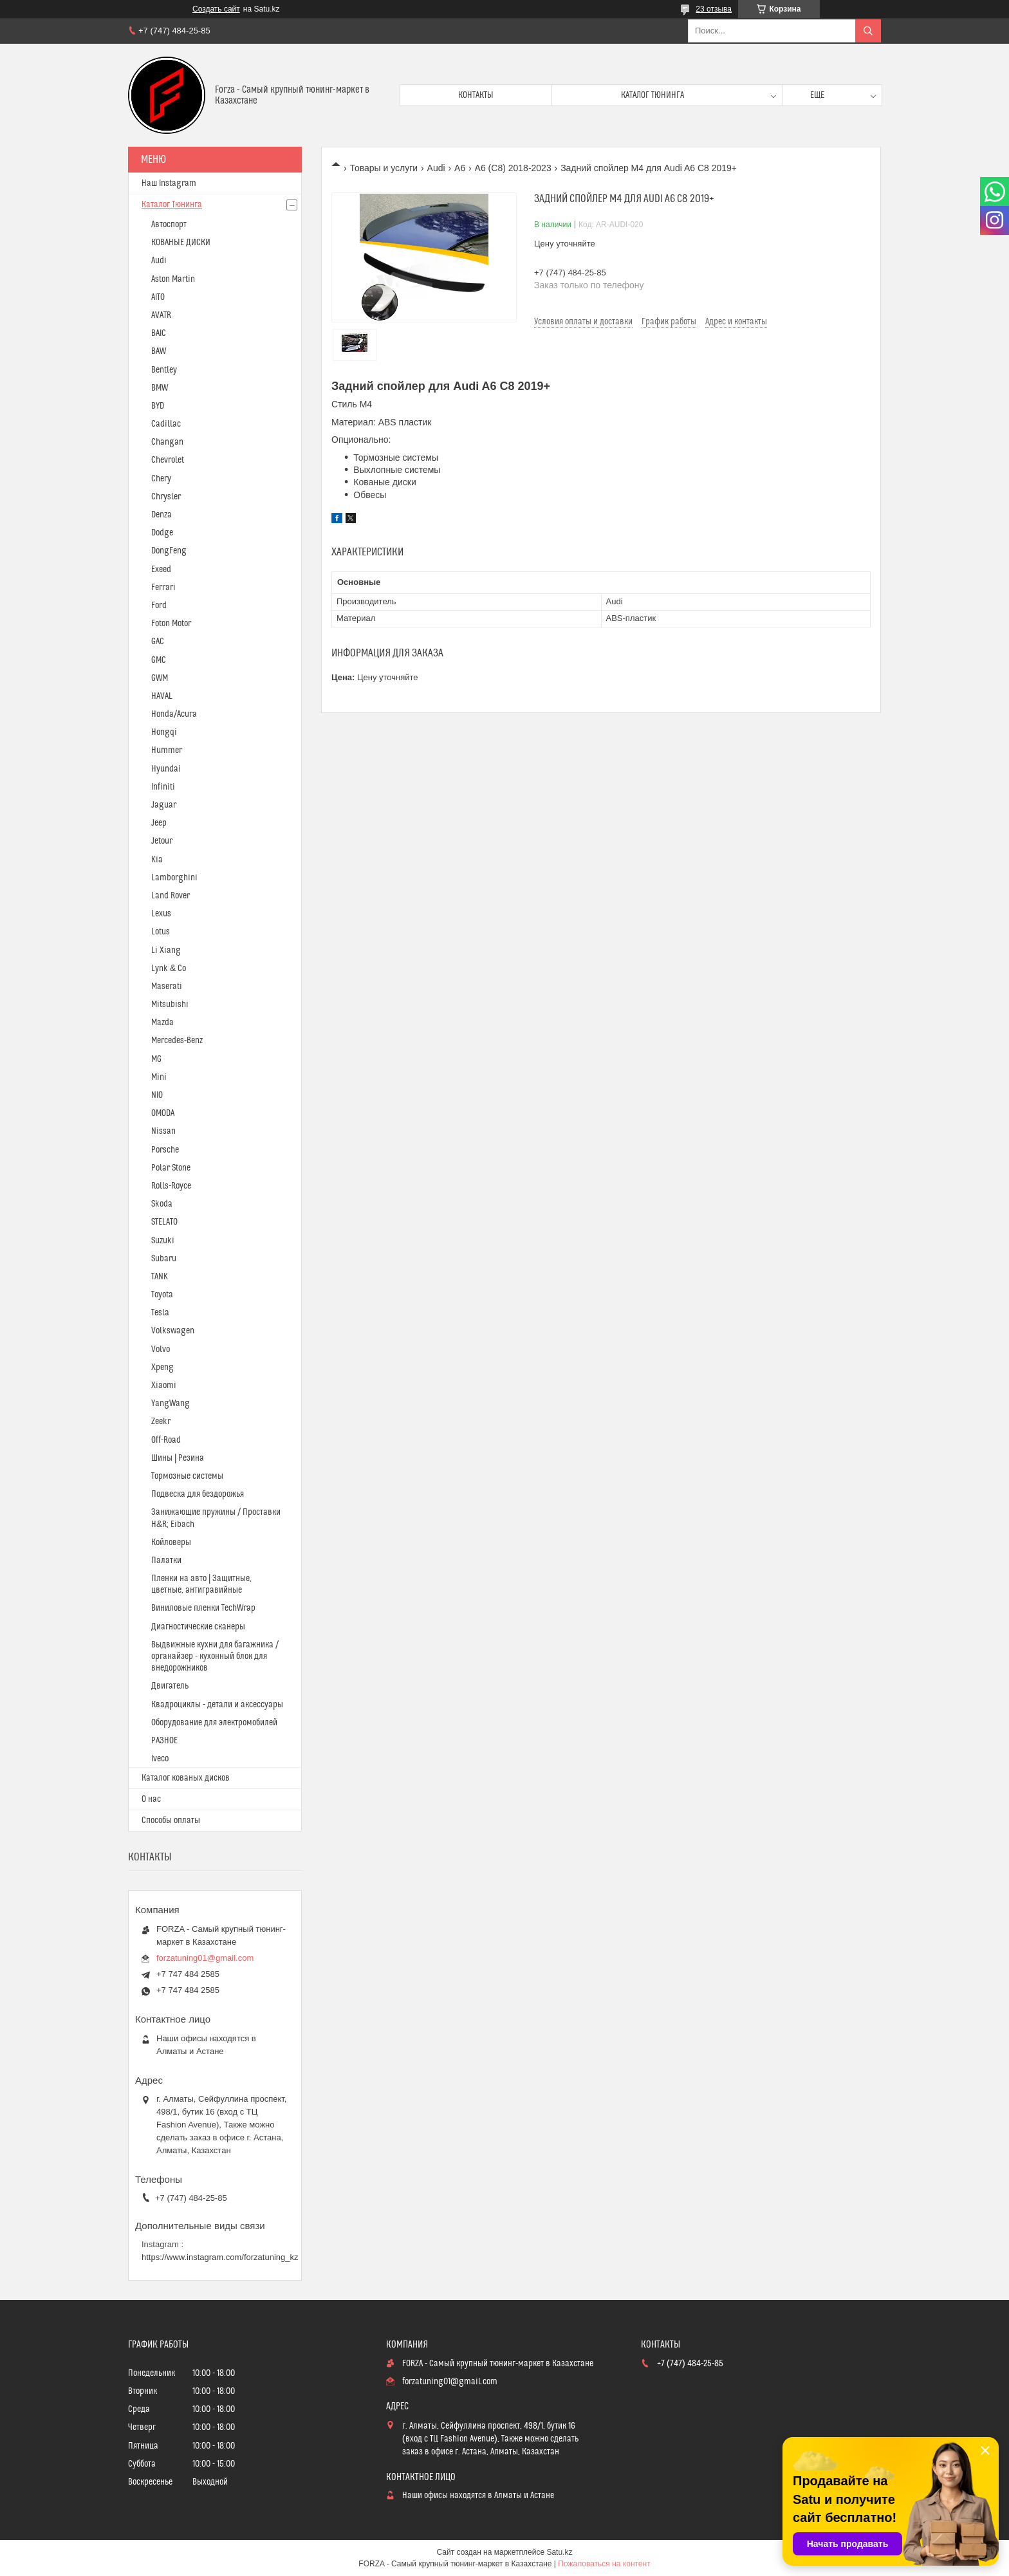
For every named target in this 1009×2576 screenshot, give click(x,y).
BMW (159, 388)
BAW (158, 351)
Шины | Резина (177, 1458)
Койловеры (171, 1542)
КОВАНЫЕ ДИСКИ (180, 242)
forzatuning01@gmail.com (205, 1958)
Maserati (166, 986)
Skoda (161, 1204)
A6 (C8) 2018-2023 (513, 168)
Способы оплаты (171, 1820)
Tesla (160, 1313)
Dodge (162, 533)
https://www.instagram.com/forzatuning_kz (220, 2257)
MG (156, 1059)
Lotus (160, 932)
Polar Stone (170, 1168)
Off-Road (166, 1440)
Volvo (160, 1349)
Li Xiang (166, 950)
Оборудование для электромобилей (214, 1723)
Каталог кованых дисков (186, 1778)
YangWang (170, 1403)
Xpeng (162, 1367)
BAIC (158, 333)
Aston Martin (173, 279)
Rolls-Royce (171, 1186)
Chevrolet (167, 460)
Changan (167, 442)
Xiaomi (163, 1385)
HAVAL (161, 696)
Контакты (476, 95)
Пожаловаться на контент (604, 2563)
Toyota (162, 1295)
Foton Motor (171, 623)
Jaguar (163, 805)
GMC (158, 660)
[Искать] (868, 30)
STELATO (164, 1222)
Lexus (161, 914)
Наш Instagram (169, 183)
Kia (157, 860)
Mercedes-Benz (177, 1040)
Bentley (164, 370)
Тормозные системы (187, 1476)
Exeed (161, 569)
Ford (159, 605)
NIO (157, 1095)
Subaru (163, 1259)
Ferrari (163, 587)
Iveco (160, 1759)
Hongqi (164, 732)
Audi (436, 168)
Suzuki (162, 1241)
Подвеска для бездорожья (197, 1494)
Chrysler (166, 497)
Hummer (166, 750)
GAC (157, 641)
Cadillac (166, 424)
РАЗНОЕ (164, 1741)
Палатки (166, 1560)
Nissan (163, 1131)
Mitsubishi (170, 1004)
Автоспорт (169, 224)
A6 (459, 168)
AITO (158, 297)
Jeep (159, 823)
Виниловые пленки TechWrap (203, 1608)
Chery (161, 479)
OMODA (162, 1113)
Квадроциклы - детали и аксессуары (217, 1705)
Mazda (162, 1022)
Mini (159, 1077)
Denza (161, 515)
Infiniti (163, 787)
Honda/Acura (174, 714)
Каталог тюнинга (652, 95)
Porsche (165, 1150)
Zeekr (161, 1421)
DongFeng (169, 551)
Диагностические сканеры (198, 1627)
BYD (157, 406)
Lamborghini (174, 878)
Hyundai (166, 769)
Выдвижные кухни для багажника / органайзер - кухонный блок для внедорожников (215, 1656)
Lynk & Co (168, 968)
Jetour (161, 841)
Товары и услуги (383, 168)
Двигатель (170, 1686)
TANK (159, 1277)
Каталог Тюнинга (172, 204)
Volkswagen (172, 1331)
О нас (151, 1799)
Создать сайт (216, 9)
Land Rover (170, 896)
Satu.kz (559, 2552)
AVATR (161, 315)
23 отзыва (714, 9)
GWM (159, 678)
